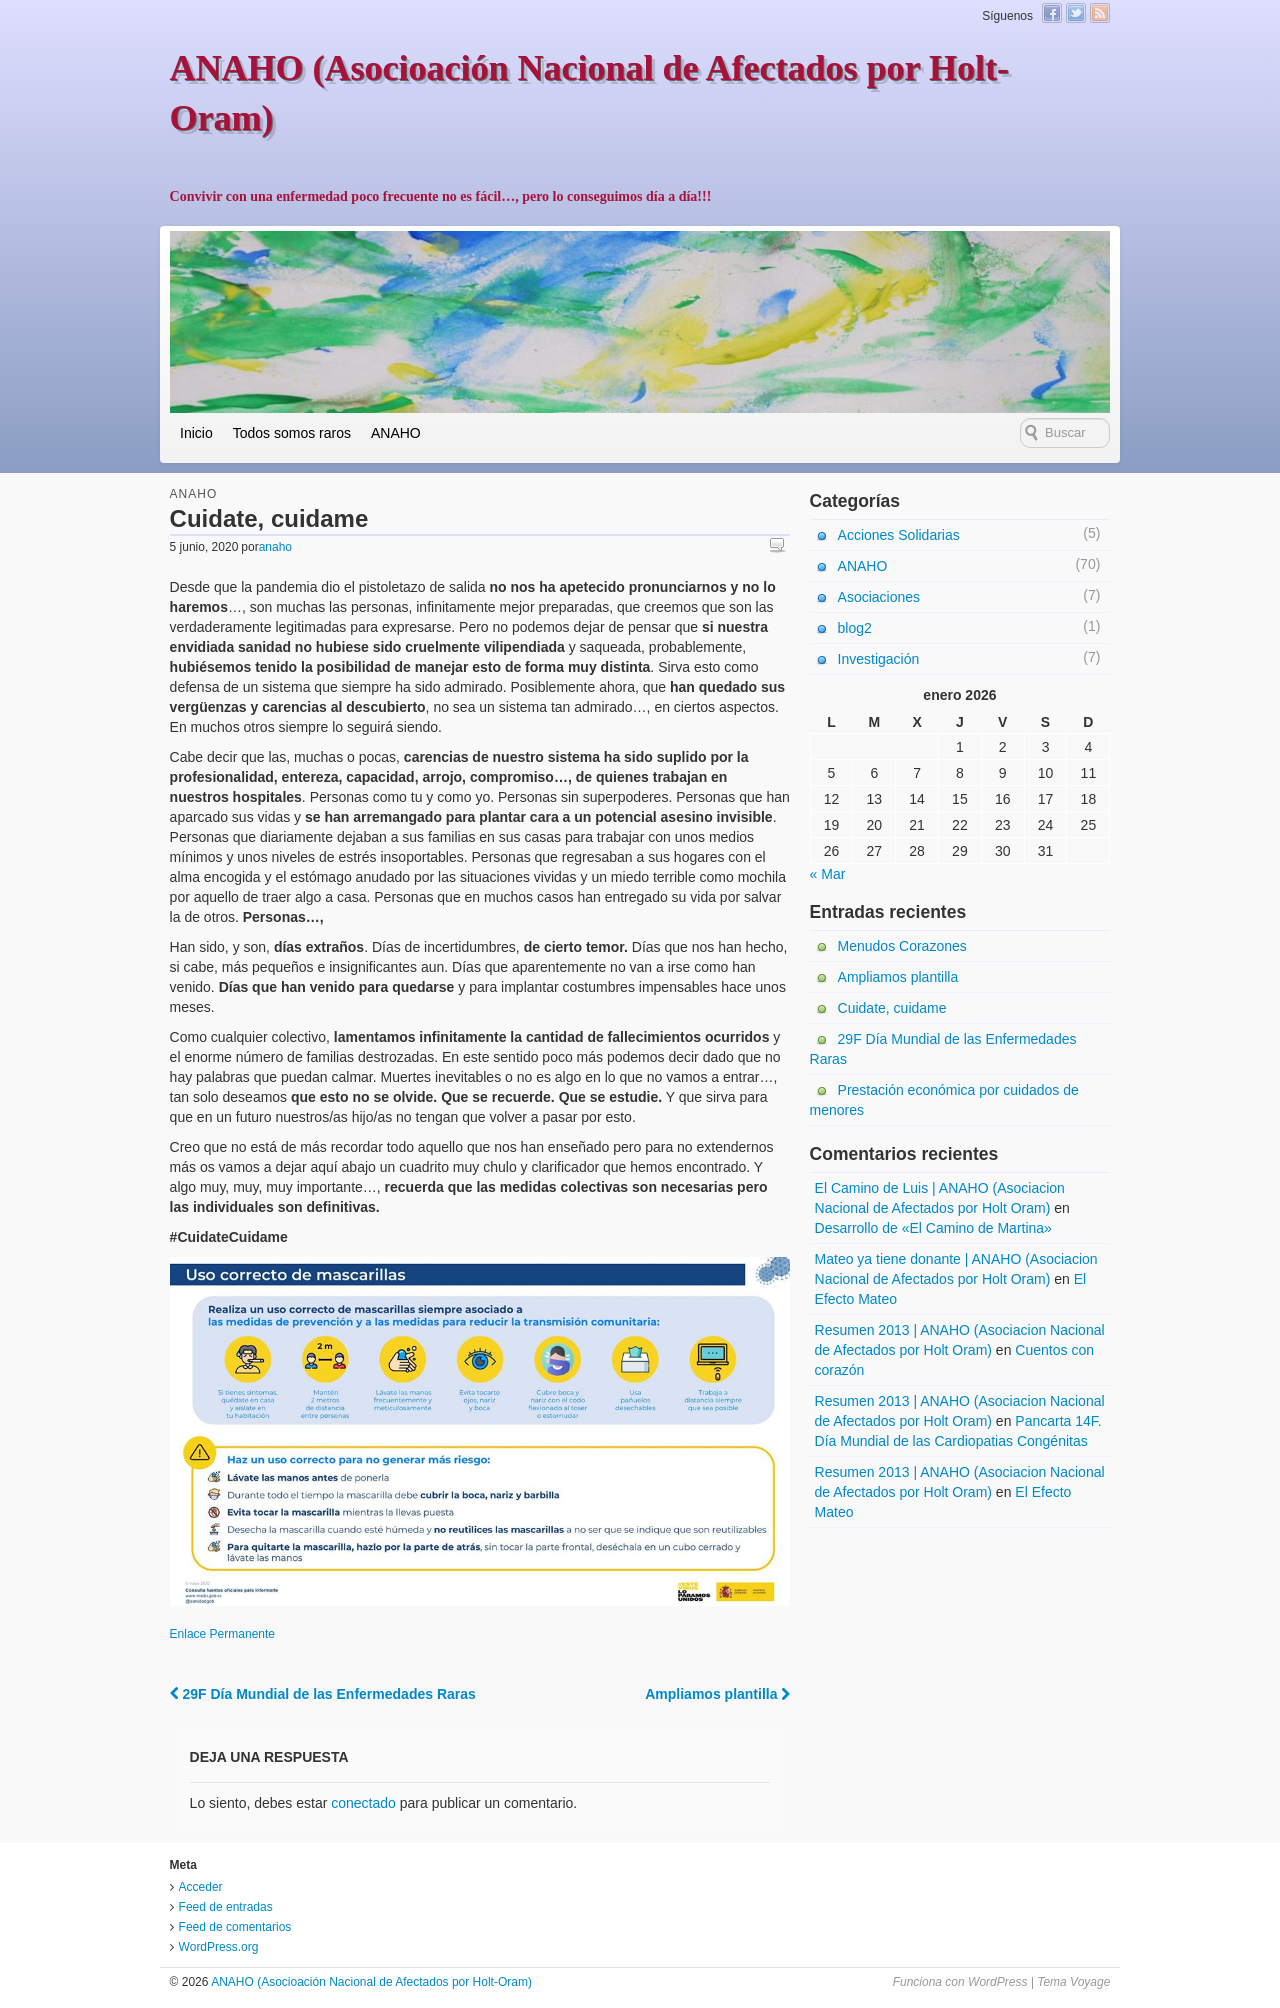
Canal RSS (1100, 13)
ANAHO (396, 433)
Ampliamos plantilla (717, 1694)
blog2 (855, 628)
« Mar (828, 874)
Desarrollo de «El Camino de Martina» (933, 1228)
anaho (275, 547)
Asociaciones (879, 597)
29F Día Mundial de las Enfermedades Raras (323, 1694)
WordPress (997, 1982)
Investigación (879, 659)
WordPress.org (219, 1947)
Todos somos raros (292, 433)
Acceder (201, 1887)
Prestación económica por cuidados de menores (944, 1100)
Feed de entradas (226, 1907)
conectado (363, 1803)
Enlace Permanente (222, 1634)
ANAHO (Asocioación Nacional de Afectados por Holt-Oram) (369, 1982)
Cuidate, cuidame (892, 1008)
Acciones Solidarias (899, 535)
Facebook (1052, 13)
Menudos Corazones (902, 946)
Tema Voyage (1073, 1982)
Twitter (1076, 13)
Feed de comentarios (235, 1927)
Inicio (196, 433)
